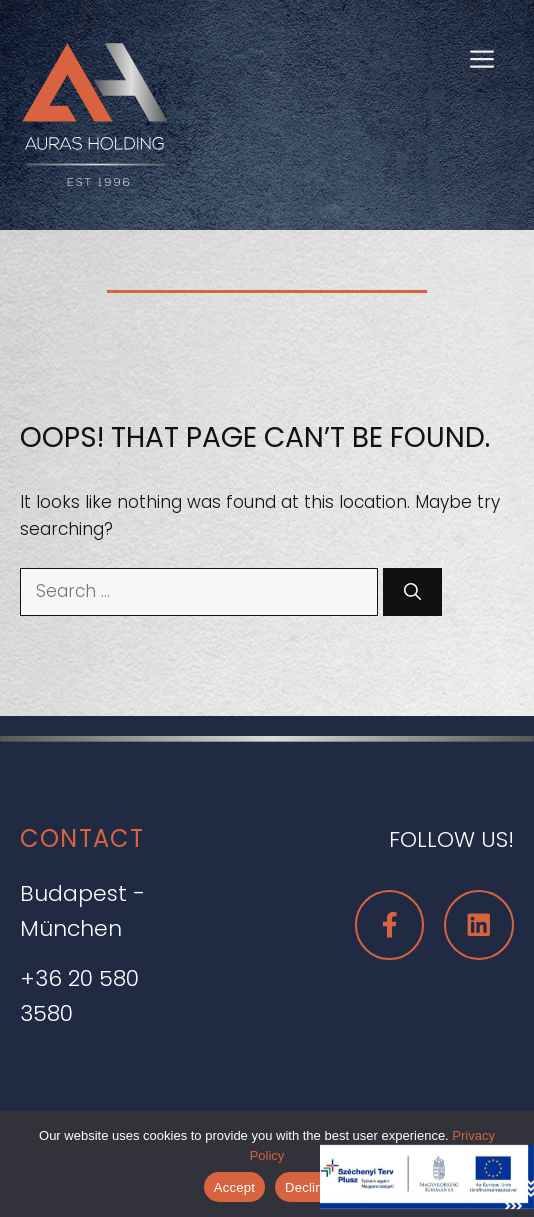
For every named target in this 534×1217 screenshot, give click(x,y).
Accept (234, 1187)
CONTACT (82, 838)
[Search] (412, 592)
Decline (307, 1187)
